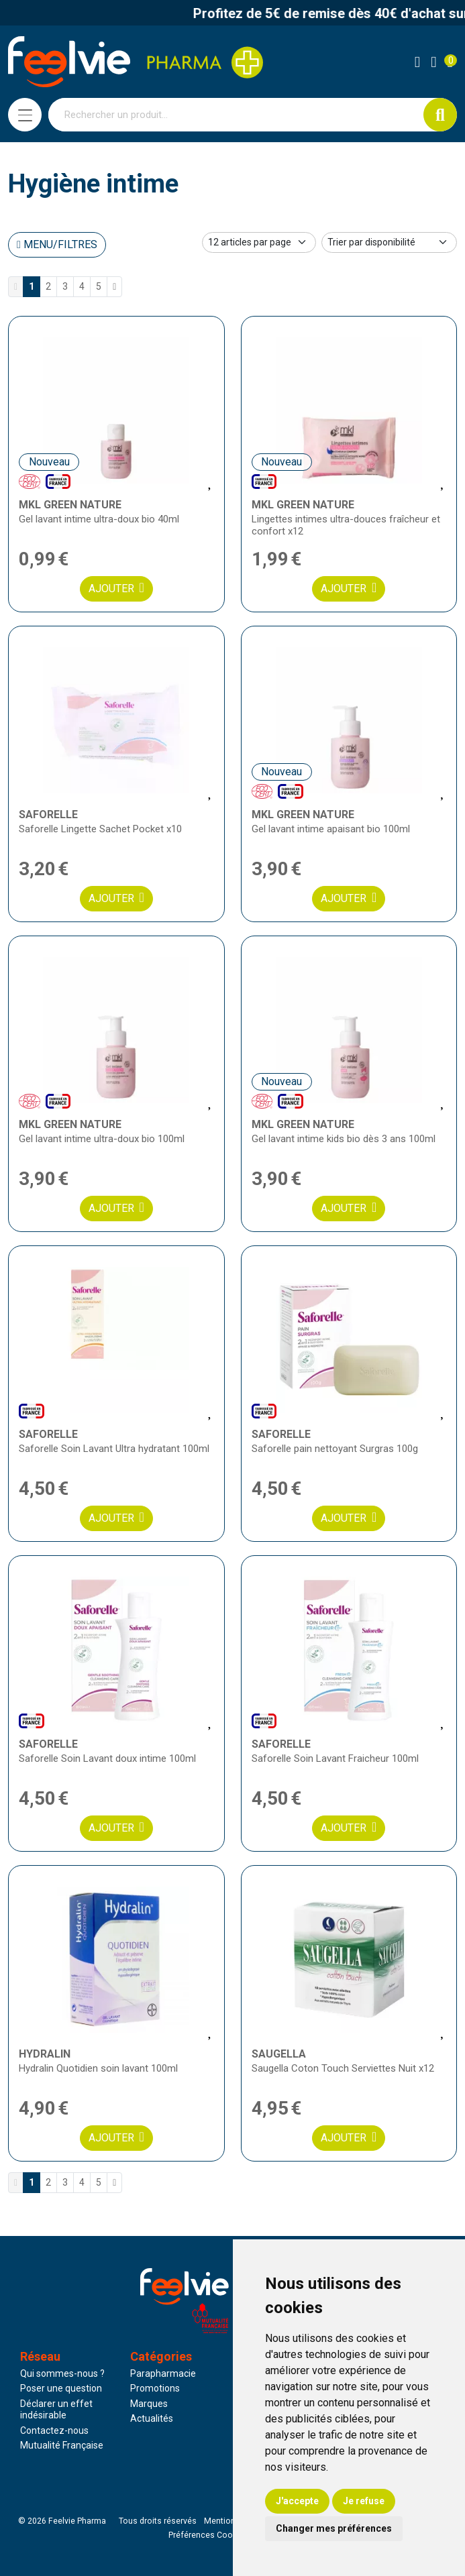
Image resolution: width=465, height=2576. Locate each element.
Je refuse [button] (363, 2501)
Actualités (151, 2418)
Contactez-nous (54, 2430)
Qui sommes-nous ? (62, 2373)
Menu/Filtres (57, 244)
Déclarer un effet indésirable (56, 2409)
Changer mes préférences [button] (334, 2528)
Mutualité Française (61, 2445)
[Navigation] (25, 114)
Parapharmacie (163, 2373)
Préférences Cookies (208, 2535)
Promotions (155, 2388)
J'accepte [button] (297, 2501)
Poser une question (61, 2388)
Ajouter (116, 588)
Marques (149, 2403)
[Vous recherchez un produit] (236, 114)
